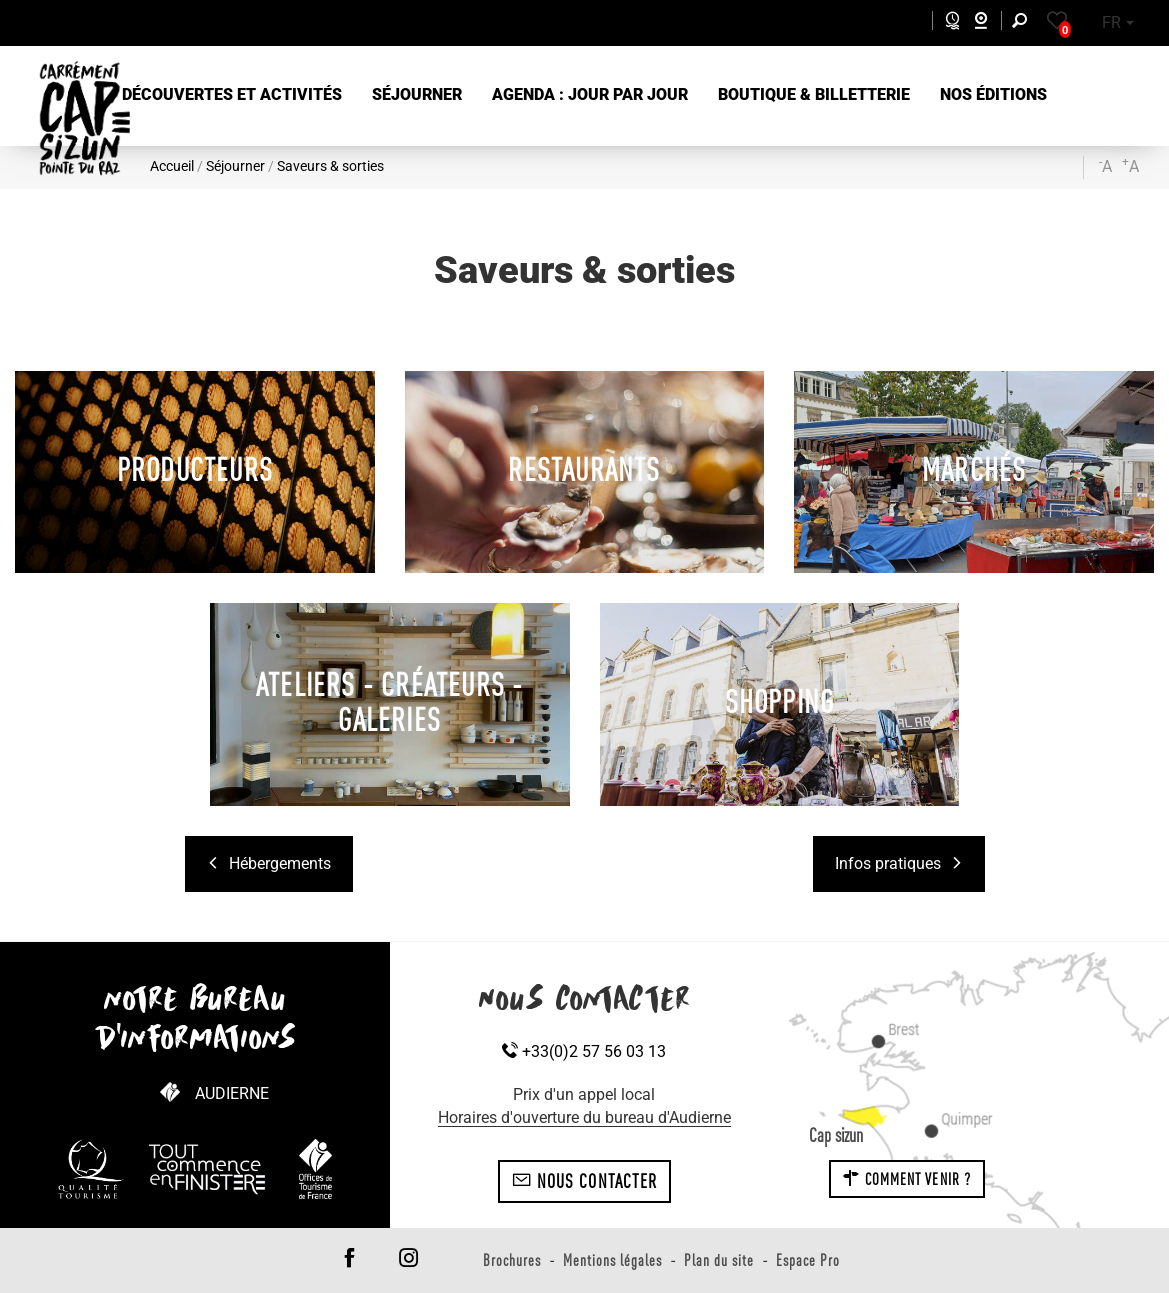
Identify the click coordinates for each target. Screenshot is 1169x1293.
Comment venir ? (907, 1179)
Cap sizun (836, 1135)
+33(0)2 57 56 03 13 (584, 1051)
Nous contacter (585, 1181)
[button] (232, 95)
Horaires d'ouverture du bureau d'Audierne (584, 1117)
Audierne (232, 1093)
